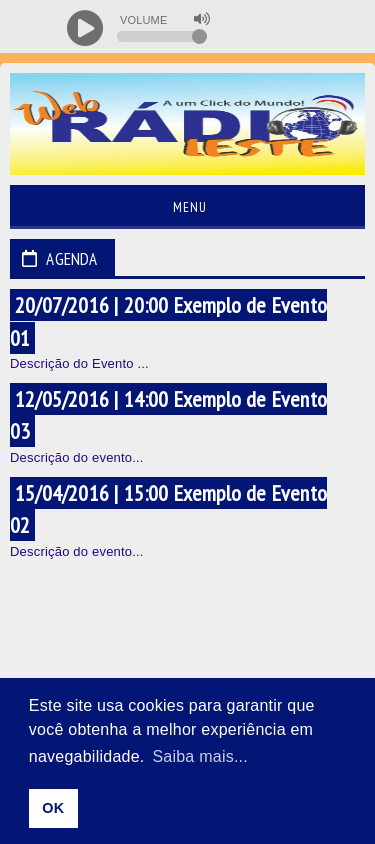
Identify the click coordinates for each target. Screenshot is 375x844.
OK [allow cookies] (53, 808)
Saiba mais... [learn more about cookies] (200, 756)
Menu (187, 207)
